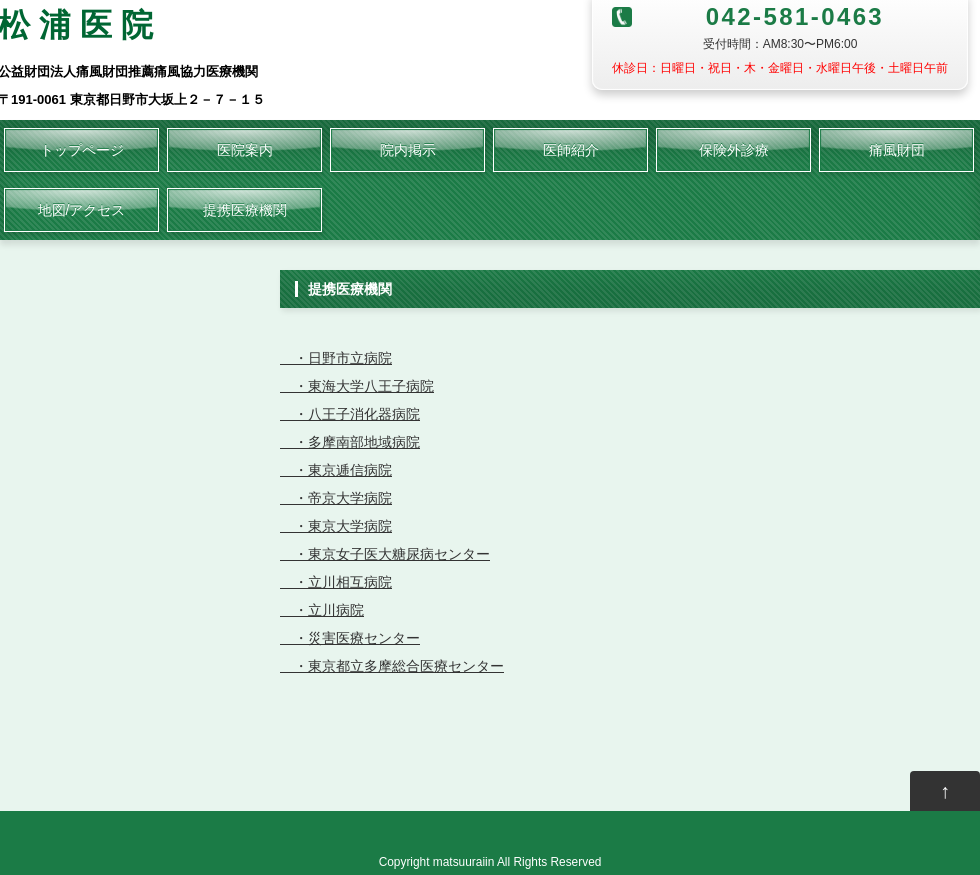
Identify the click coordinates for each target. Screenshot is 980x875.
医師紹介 (571, 150)
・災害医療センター (350, 638)
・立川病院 (322, 610)
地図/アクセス (82, 210)
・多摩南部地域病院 (350, 442)
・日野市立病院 (336, 358)
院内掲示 (408, 150)
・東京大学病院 (336, 526)
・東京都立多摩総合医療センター (392, 666)
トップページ (82, 150)
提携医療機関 (245, 210)
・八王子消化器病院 (350, 414)
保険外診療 (734, 150)
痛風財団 (897, 150)
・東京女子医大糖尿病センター (385, 554)
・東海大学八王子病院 (357, 386)
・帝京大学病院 (336, 498)
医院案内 (245, 150)
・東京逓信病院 (336, 470)
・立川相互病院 (336, 582)
